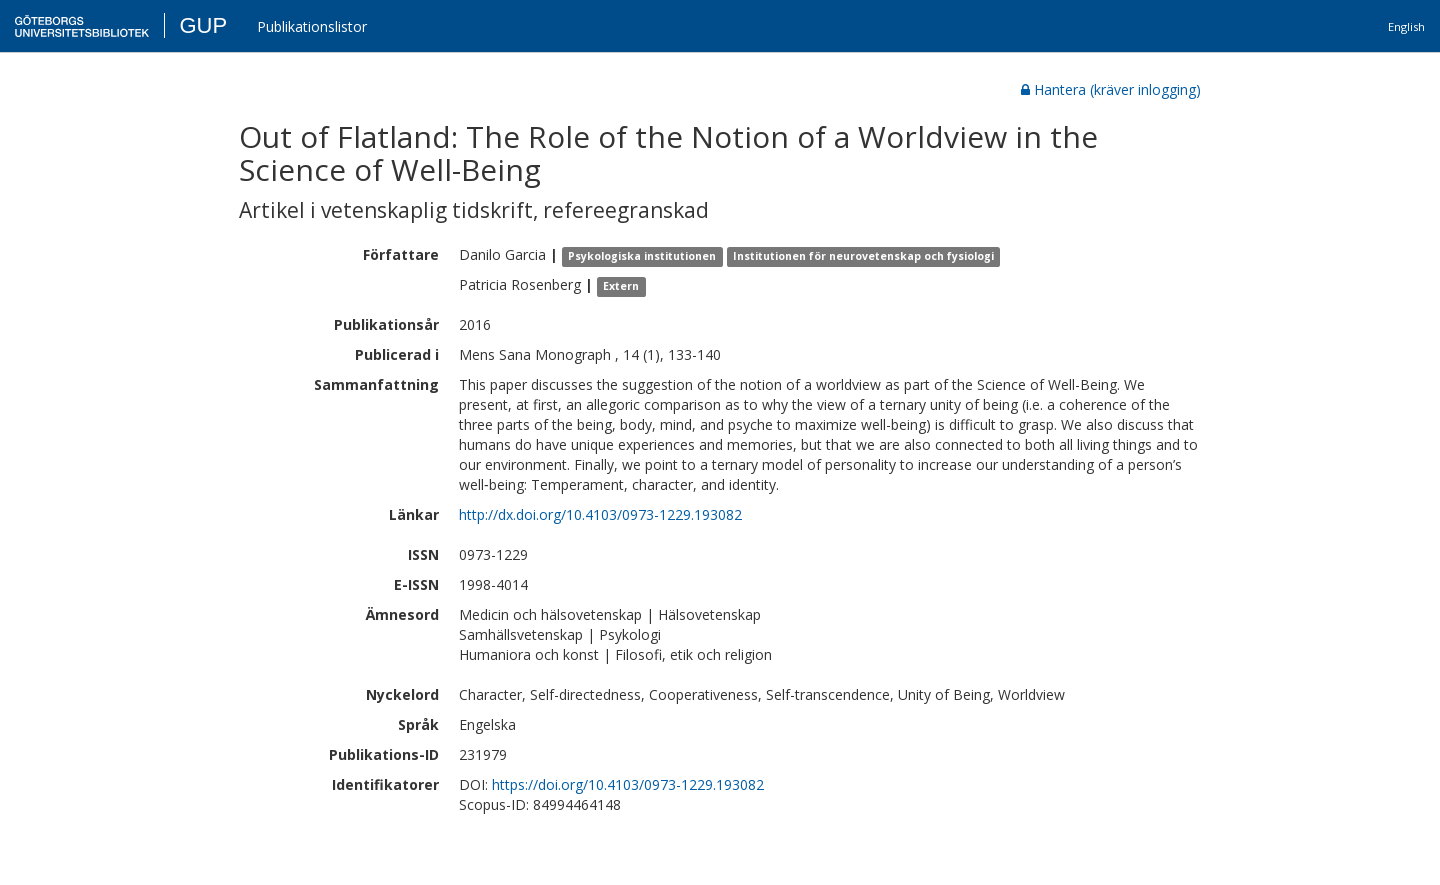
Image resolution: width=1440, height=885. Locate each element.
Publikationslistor (312, 26)
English (1406, 26)
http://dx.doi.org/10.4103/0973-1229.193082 (600, 514)
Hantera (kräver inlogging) (1111, 89)
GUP (203, 25)
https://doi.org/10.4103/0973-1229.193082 (628, 784)
